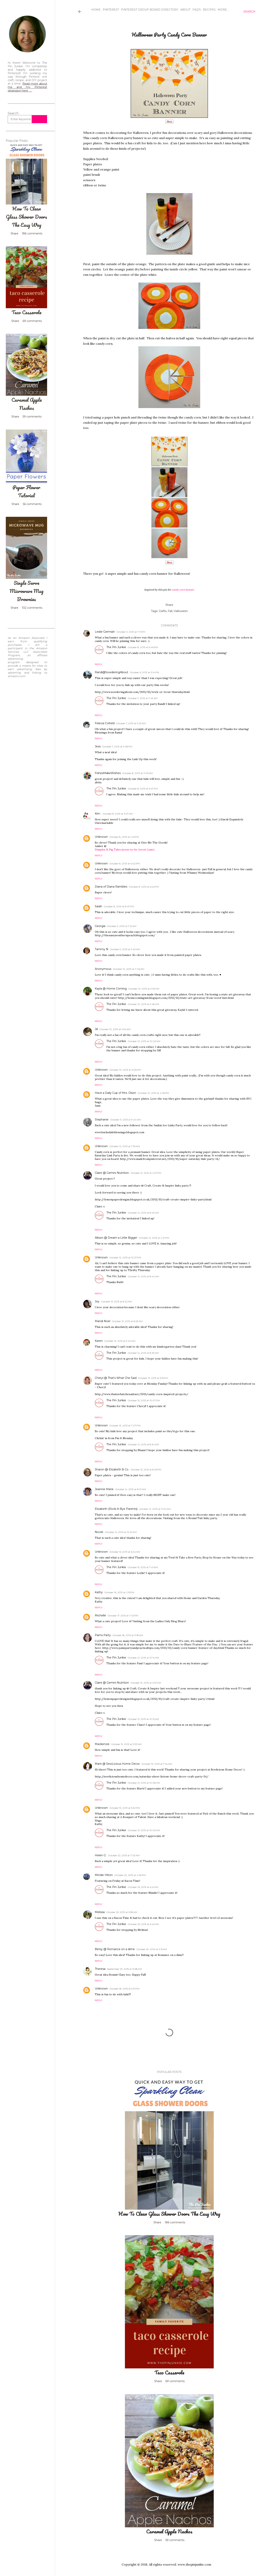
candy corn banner (183, 589)
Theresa (100, 1969)
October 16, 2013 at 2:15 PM (119, 1592)
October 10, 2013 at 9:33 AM (143, 988)
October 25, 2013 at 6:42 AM (143, 1924)
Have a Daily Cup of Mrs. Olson (115, 1093)
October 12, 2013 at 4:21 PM (154, 1237)
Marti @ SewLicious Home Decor (117, 1763)
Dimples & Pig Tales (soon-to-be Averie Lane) (124, 849)
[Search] (249, 11)
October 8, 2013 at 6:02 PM (124, 863)
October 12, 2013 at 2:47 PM (146, 1172)
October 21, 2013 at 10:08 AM (144, 1782)
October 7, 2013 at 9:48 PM (117, 746)
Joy (97, 1301)
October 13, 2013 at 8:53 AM (127, 1321)
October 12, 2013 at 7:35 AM (124, 1146)
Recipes (209, 9)
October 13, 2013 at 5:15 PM (153, 1378)
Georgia (100, 926)
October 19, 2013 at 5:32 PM (124, 1807)
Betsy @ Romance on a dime (115, 1949)
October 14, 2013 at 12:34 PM (121, 1532)
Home (96, 9)
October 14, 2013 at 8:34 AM (143, 1444)
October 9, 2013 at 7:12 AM (121, 926)
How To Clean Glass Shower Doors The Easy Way (169, 2214)
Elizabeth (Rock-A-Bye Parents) (116, 1509)
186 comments (175, 2222)
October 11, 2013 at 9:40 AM (125, 1119)
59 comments (174, 2540)
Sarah (98, 906)
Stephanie (101, 1119)
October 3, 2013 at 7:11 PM (130, 631)
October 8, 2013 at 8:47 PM (119, 906)
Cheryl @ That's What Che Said (115, 1378)
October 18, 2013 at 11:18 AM (127, 1635)
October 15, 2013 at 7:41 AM (143, 1567)
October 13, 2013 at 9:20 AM (119, 1340)
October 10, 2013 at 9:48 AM (143, 1004)
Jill (96, 1029)
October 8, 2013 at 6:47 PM (143, 788)
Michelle (100, 1615)
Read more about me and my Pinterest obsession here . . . (27, 87)
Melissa (100, 1912)
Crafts (162, 611)
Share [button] (169, 605)
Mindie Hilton (104, 1875)
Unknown (101, 837)
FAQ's (196, 9)
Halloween (181, 611)
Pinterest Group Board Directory (149, 9)
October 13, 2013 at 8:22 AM (116, 1301)
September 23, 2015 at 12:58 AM (124, 1968)
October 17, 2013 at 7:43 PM (123, 1615)
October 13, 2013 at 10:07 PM (144, 1400)
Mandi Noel (102, 1321)
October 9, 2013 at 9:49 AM (125, 949)
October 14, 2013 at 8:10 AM (130, 1489)
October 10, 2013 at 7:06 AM (128, 969)
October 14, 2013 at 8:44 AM (143, 1276)
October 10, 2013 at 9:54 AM (115, 1029)
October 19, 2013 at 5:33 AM (126, 1744)
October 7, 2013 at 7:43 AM (143, 698)
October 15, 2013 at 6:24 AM (124, 1551)
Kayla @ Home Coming (111, 988)
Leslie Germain (105, 631)
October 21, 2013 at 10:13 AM (143, 1719)
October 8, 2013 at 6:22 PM (144, 886)
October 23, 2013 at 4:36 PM (130, 1875)
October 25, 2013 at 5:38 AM (121, 1912)
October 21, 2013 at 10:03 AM (144, 1830)
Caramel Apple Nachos (169, 2531)
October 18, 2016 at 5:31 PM (124, 1988)
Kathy (99, 1592)
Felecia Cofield (104, 723)
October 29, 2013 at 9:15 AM (151, 1949)
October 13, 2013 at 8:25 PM (146, 1469)
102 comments (32, 607)
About (185, 9)
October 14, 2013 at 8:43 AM (143, 1212)
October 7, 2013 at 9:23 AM (131, 723)
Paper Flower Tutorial (26, 491)
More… (223, 9)
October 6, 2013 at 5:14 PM (144, 672)
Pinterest (111, 9)
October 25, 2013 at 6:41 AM (143, 1887)
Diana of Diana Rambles (111, 886)
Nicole (99, 1532)
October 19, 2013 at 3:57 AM (146, 1682)
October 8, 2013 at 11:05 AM (137, 773)
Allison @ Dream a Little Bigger (116, 1237)
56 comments (32, 504)
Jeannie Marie (104, 1489)
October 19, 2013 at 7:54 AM (156, 1763)
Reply (98, 664)
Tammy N (101, 949)
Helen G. (100, 1855)
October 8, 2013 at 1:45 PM (124, 836)
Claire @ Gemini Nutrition (112, 1173)
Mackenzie (102, 1744)
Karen (99, 1341)
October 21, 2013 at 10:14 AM (143, 1657)
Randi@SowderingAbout (111, 672)
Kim (98, 813)
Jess (98, 746)
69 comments (175, 2381)
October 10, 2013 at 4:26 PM (153, 1093)
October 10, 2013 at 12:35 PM (125, 1069)
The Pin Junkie (116, 647)
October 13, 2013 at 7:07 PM (124, 1425)
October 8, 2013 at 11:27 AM (118, 813)
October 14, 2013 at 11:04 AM (155, 1508)
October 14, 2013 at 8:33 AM (143, 1352)
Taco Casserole (169, 2372)
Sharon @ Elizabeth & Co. (112, 1469)
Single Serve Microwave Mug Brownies (26, 591)
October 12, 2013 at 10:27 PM (125, 1257)
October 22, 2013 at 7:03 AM (124, 1855)
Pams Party (103, 1635)
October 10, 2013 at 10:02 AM (144, 1041)
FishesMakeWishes (108, 773)
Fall (170, 611)
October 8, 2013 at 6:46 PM (143, 647)
